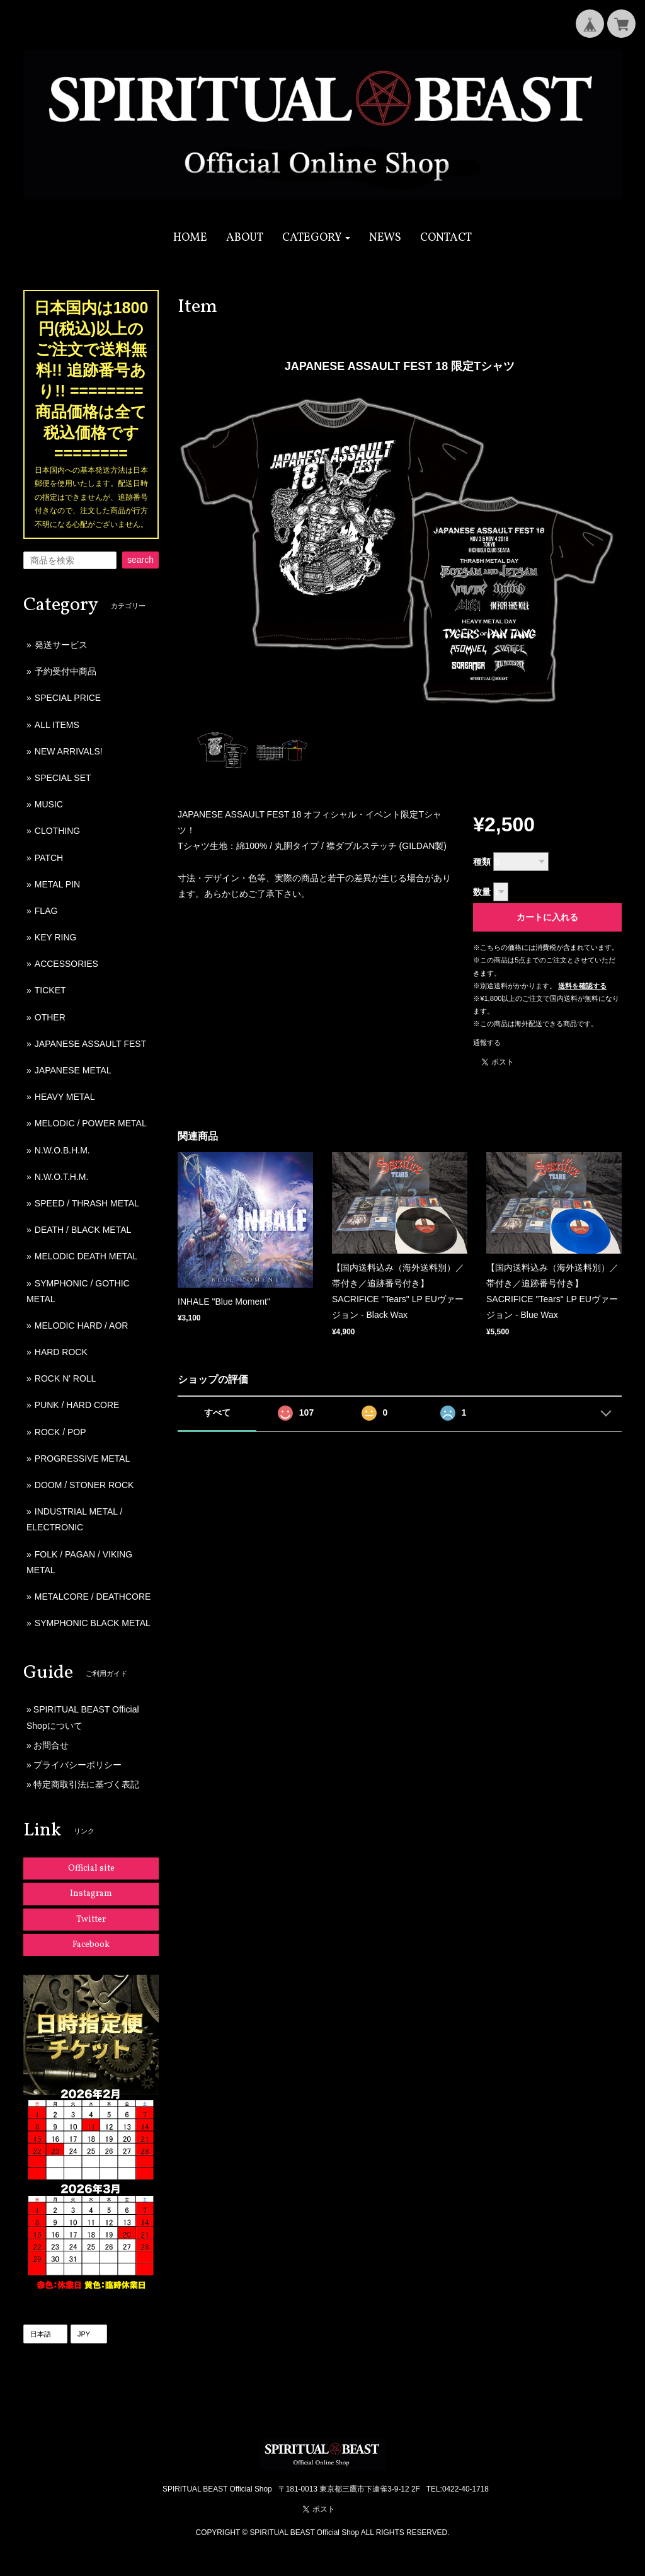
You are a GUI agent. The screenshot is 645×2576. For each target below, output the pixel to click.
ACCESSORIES (66, 964)
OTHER (50, 1017)
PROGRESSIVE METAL (82, 1458)
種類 (482, 862)
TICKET (50, 990)
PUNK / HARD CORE (77, 1405)
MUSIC (49, 804)
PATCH (49, 858)
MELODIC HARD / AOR (81, 1325)
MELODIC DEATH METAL (86, 1256)
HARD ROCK (61, 1352)
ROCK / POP (60, 1432)
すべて (217, 1412)
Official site (91, 1868)
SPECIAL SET (63, 778)
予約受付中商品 (65, 671)
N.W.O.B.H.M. (62, 1150)
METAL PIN (57, 884)
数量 (482, 892)
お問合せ (51, 1745)
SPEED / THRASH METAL (87, 1203)
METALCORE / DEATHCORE (93, 1596)
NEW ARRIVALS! (69, 751)
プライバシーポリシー (77, 1765)
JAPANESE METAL (73, 1070)
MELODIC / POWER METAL (91, 1123)
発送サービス (61, 645)
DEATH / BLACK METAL (83, 1230)
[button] (316, 238)
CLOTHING (57, 831)
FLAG (46, 911)
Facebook (91, 1945)
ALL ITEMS (57, 725)
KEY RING (56, 937)
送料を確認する (582, 986)
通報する (487, 1042)
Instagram (91, 1894)
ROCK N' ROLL (65, 1378)
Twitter (91, 1920)
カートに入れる (547, 917)
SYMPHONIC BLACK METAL (93, 1623)
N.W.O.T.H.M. (62, 1177)
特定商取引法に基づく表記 (86, 1784)
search (140, 560)
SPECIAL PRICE (68, 698)
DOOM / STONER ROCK (84, 1485)
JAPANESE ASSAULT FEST (90, 1044)
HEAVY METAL (65, 1097)
